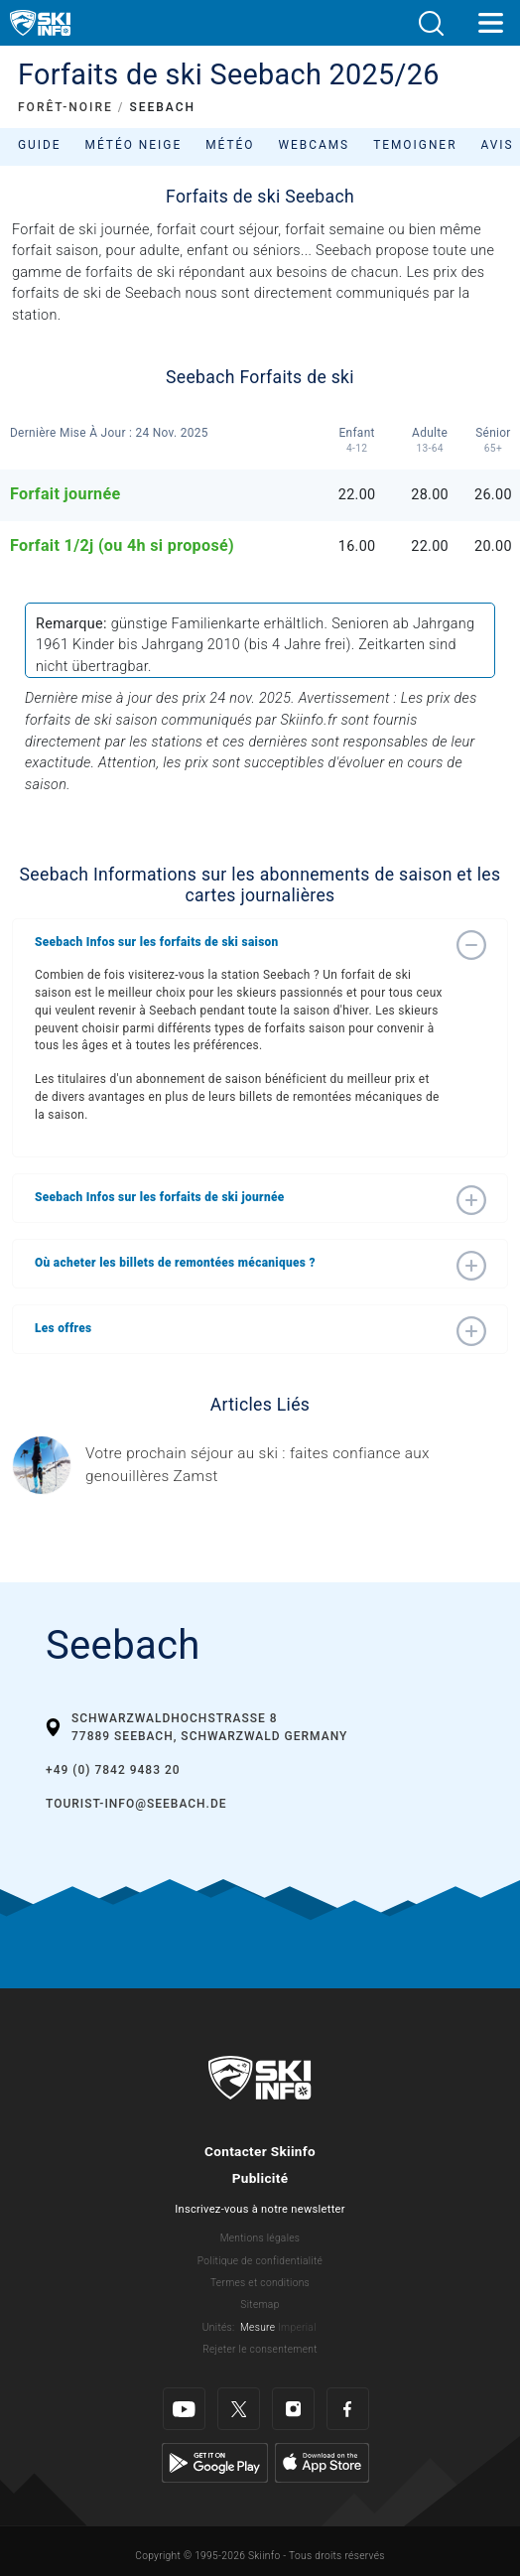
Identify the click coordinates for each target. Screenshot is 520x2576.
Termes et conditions (260, 2282)
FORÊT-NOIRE (65, 107)
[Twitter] (238, 2408)
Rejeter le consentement (260, 2349)
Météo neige (134, 145)
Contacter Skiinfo (260, 2151)
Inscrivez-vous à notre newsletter (260, 2209)
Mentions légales (260, 2238)
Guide (40, 145)
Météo (229, 145)
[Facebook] (347, 2408)
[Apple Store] (322, 2462)
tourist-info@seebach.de (136, 1804)
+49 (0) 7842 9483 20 (113, 1770)
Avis (496, 145)
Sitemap (259, 2304)
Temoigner (414, 145)
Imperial (297, 2327)
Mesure (257, 2327)
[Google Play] (215, 2462)
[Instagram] (293, 2408)
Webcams (313, 145)
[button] (430, 23)
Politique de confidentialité (260, 2260)
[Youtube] (184, 2408)
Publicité (260, 2178)
